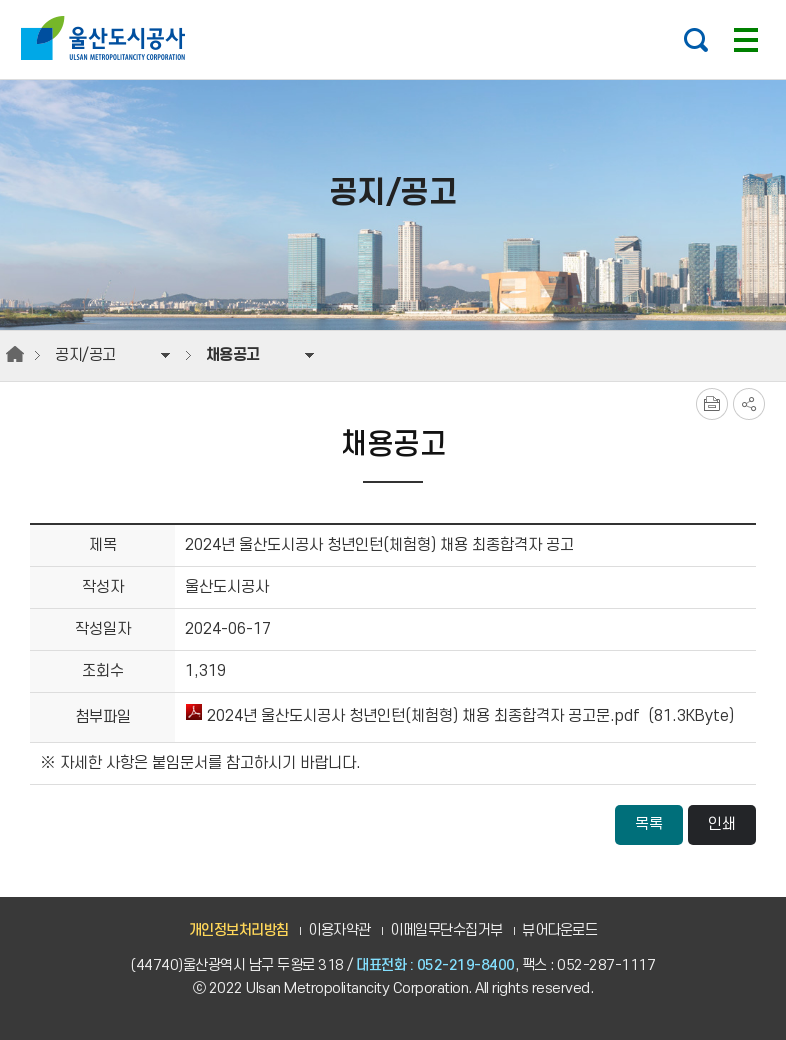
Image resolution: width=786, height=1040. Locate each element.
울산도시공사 (107, 38)
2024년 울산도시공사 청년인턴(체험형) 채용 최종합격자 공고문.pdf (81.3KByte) (459, 716)
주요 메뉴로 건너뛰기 (393, 0)
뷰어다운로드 (559, 930)
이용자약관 (339, 930)
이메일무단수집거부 (446, 930)
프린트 (712, 404)
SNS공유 (749, 404)
